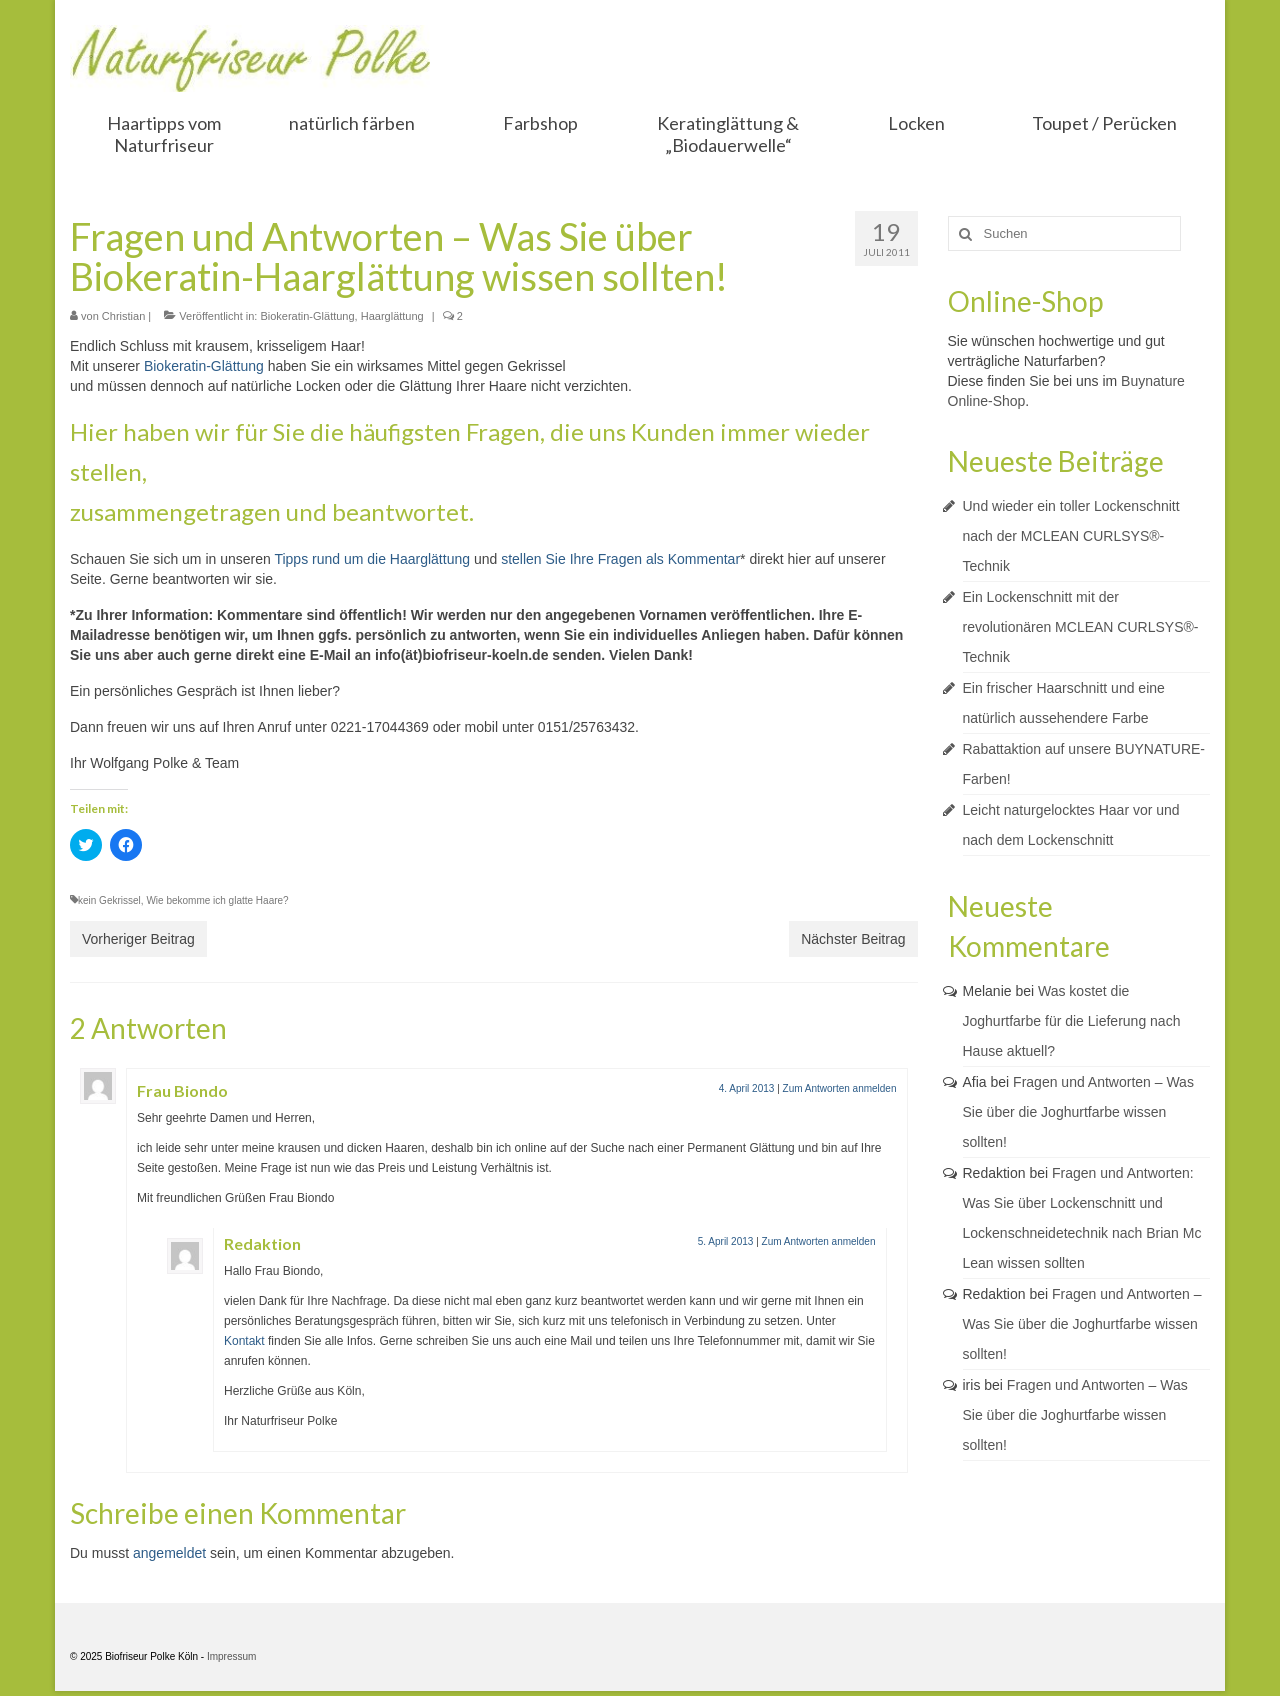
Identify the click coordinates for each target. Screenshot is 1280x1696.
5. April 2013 (726, 1241)
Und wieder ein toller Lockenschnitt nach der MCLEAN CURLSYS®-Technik (1071, 536)
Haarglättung (392, 316)
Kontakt (244, 1341)
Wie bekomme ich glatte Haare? (217, 900)
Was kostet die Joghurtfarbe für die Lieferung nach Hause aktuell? (1072, 1021)
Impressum (231, 1656)
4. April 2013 (747, 1088)
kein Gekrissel (109, 900)
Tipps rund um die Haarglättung (372, 559)
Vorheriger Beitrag (138, 939)
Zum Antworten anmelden (840, 1088)
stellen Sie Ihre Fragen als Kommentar (620, 559)
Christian (123, 316)
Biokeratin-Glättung (307, 316)
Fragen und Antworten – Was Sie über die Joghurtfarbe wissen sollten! (1078, 1112)
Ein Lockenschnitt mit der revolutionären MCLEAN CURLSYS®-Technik (1081, 627)
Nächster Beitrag (853, 939)
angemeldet (169, 1553)
